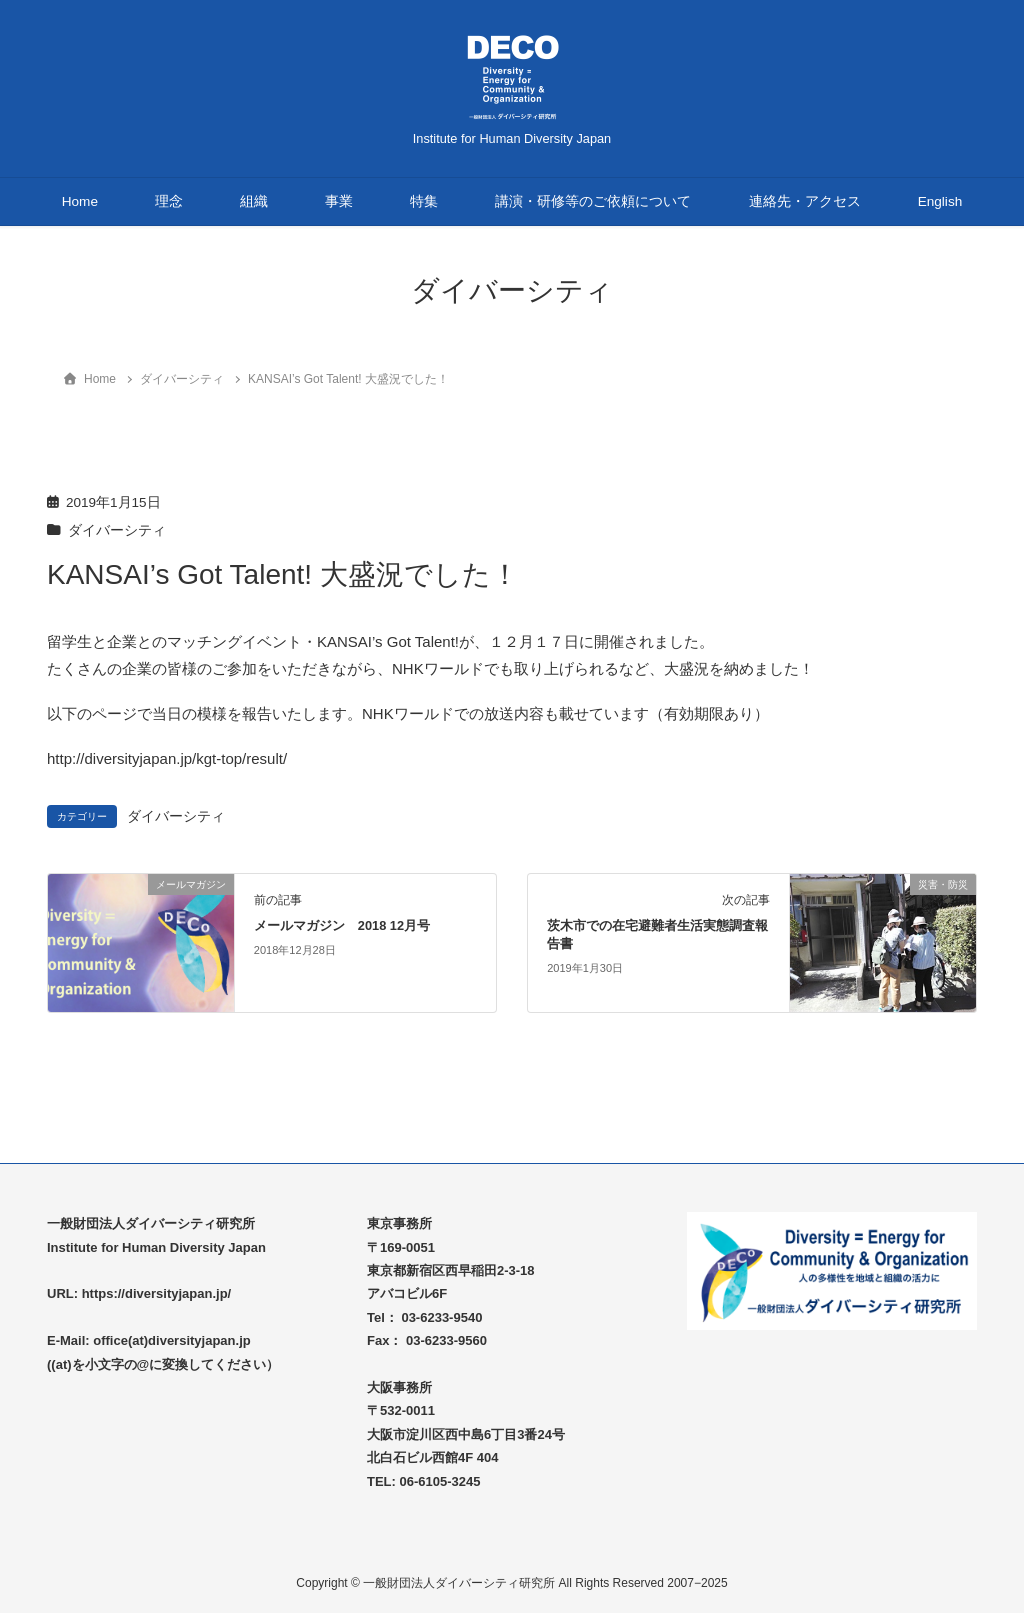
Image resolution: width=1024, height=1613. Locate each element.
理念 (169, 201)
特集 (424, 201)
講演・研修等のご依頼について (593, 201)
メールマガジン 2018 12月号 (342, 925)
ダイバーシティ (117, 530)
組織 (254, 201)
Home (80, 201)
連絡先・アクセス (805, 201)
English (940, 201)
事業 (339, 201)
